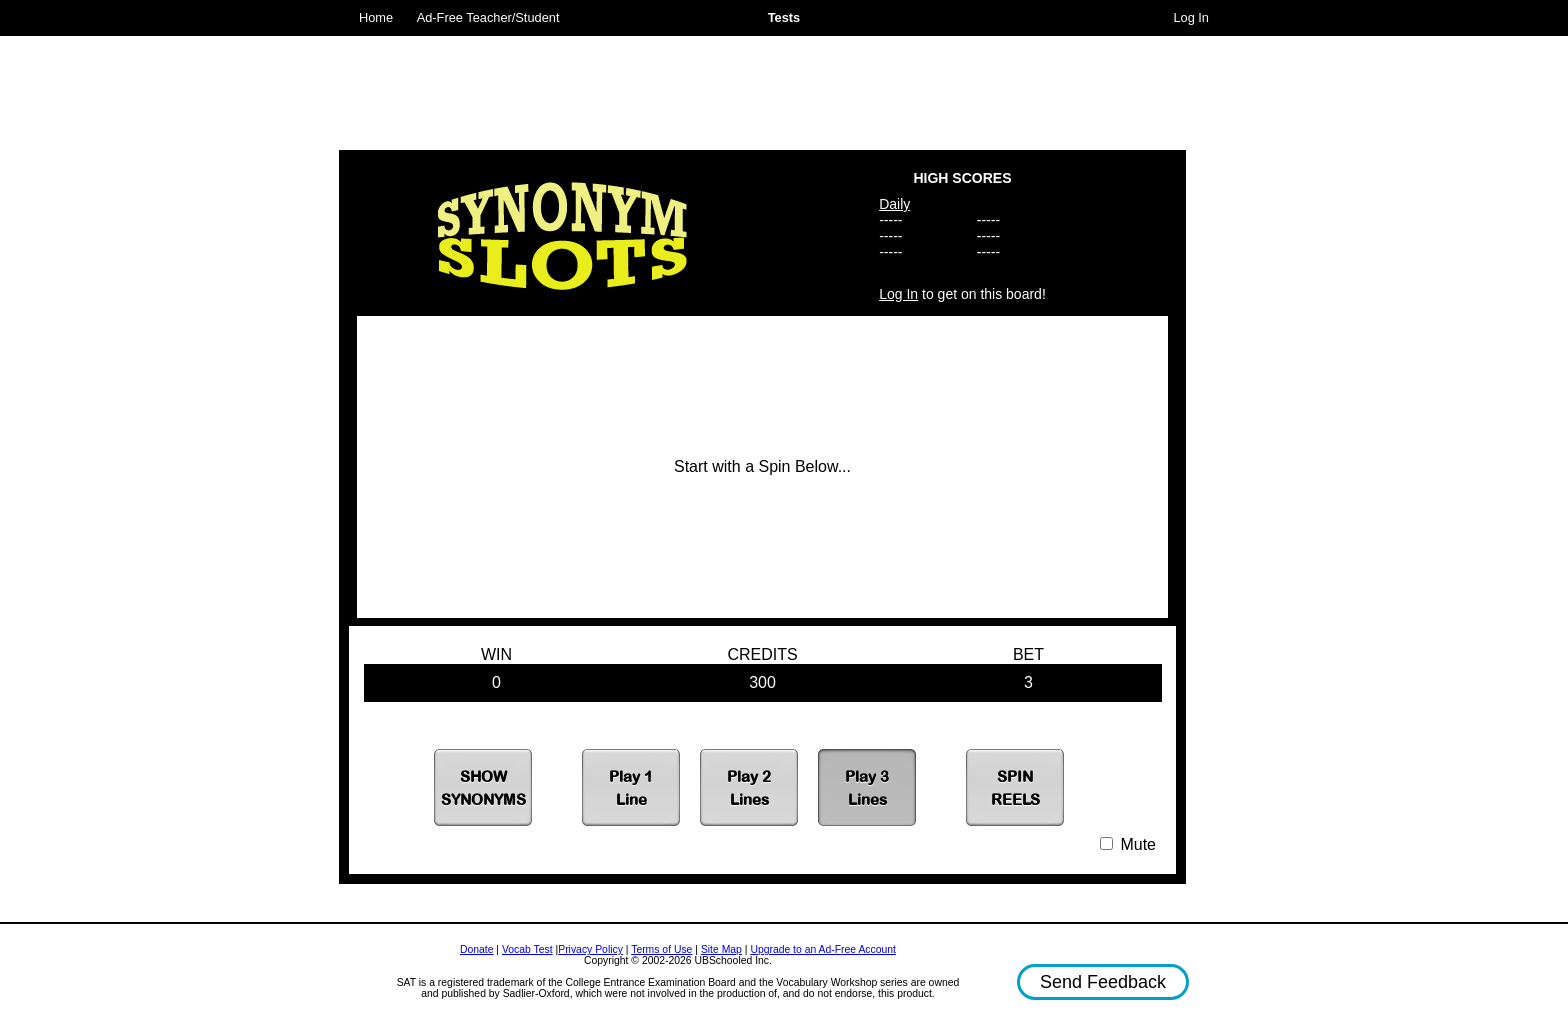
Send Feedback (1103, 982)
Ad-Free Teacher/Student (488, 17)
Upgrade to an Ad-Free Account (823, 949)
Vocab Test (527, 949)
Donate (477, 949)
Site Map (721, 949)
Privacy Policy (590, 949)
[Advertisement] (763, 85)
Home (376, 17)
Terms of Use (661, 949)
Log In (1191, 17)
